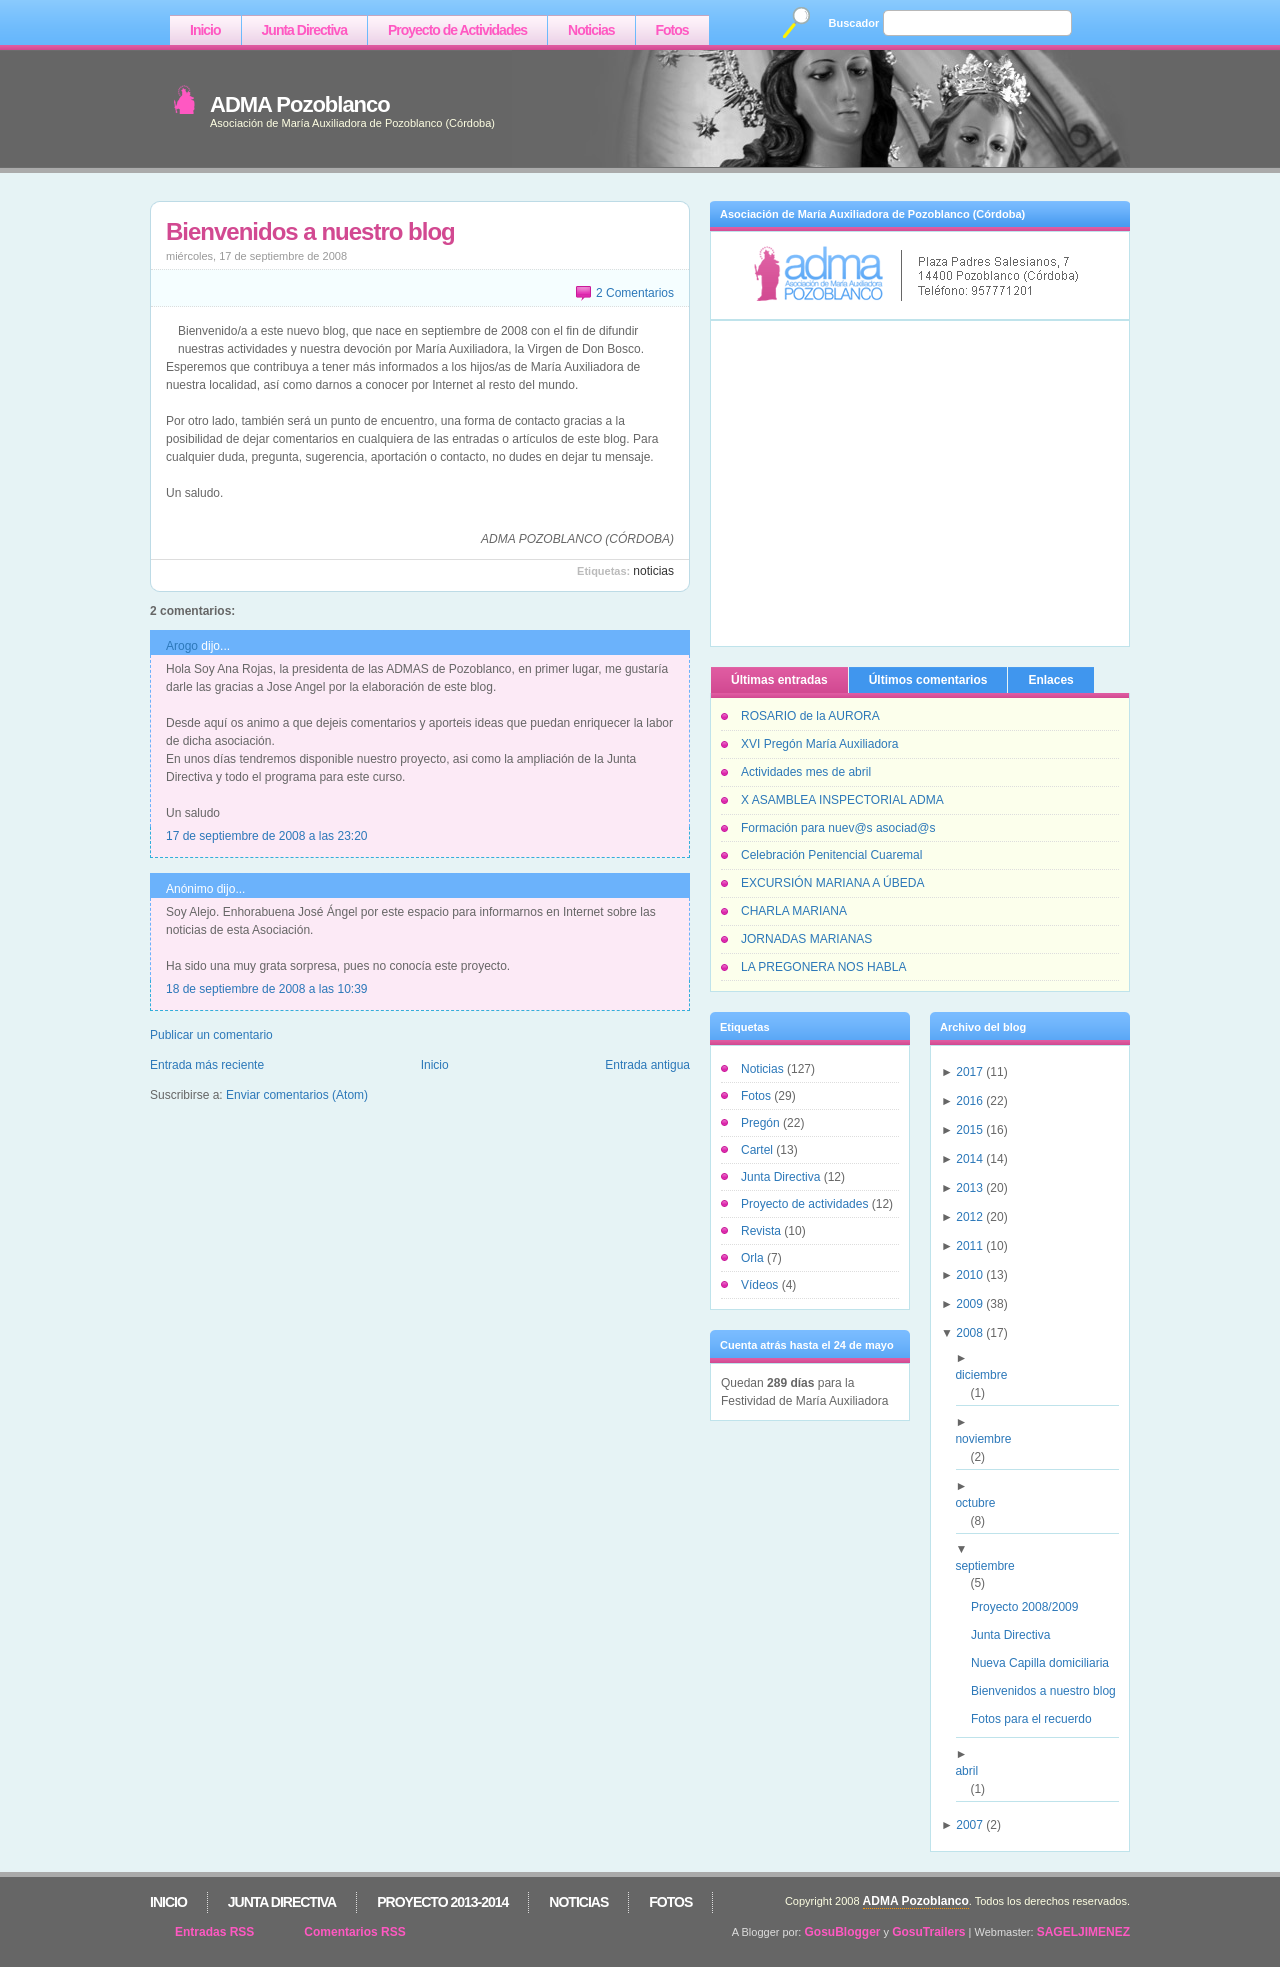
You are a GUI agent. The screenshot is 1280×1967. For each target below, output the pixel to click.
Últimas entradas (779, 680)
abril (974, 1771)
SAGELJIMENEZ (1083, 1932)
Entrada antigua (647, 1065)
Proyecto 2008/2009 (1032, 1607)
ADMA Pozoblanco (300, 104)
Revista (762, 1231)
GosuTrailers (928, 1932)
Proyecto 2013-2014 (442, 1902)
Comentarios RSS (354, 1932)
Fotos (672, 30)
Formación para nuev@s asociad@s (838, 828)
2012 (969, 1217)
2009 (969, 1304)
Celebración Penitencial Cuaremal (831, 855)
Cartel (758, 1150)
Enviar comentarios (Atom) (297, 1095)
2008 (969, 1333)
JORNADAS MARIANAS (806, 939)
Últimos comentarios (928, 680)
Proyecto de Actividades (457, 30)
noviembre (990, 1439)
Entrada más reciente (207, 1065)
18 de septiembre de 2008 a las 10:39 (266, 989)
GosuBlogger (843, 1932)
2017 (969, 1072)
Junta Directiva (304, 30)
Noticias (591, 30)
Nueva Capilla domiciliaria (1047, 1663)
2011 (969, 1246)
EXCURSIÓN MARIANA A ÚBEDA (832, 883)
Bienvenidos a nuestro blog (310, 231)
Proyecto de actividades (806, 1204)
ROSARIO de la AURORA (810, 716)
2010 (969, 1275)
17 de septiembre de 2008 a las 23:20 (266, 836)
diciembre (988, 1375)
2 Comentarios (635, 293)
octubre (982, 1503)
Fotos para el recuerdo (1039, 1719)
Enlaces (1050, 680)
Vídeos (761, 1285)
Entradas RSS (214, 1932)
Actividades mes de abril (806, 772)
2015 (969, 1130)
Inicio (205, 30)
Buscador (854, 23)
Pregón (762, 1123)
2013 (969, 1188)
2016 (969, 1101)
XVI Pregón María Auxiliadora (819, 744)
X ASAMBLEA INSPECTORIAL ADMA (842, 800)
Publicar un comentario (211, 1035)
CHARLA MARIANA (794, 911)
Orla (754, 1258)
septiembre (992, 1566)
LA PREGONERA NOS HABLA (823, 967)
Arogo (182, 646)
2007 (969, 1825)
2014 (969, 1159)
